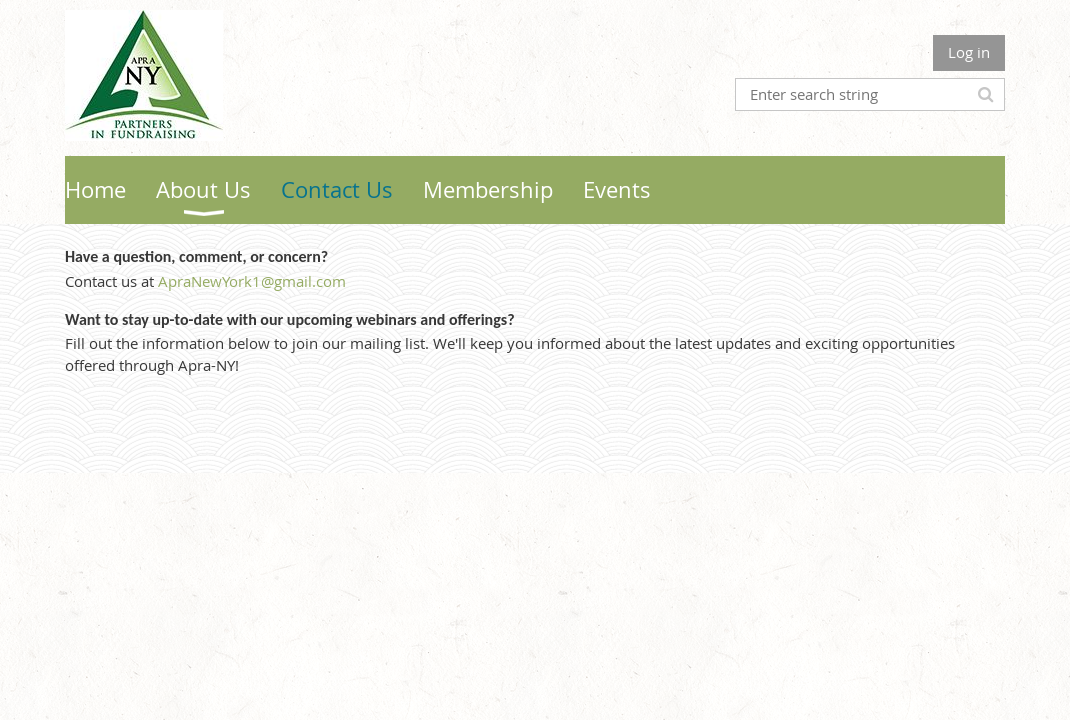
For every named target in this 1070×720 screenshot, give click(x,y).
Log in (969, 52)
